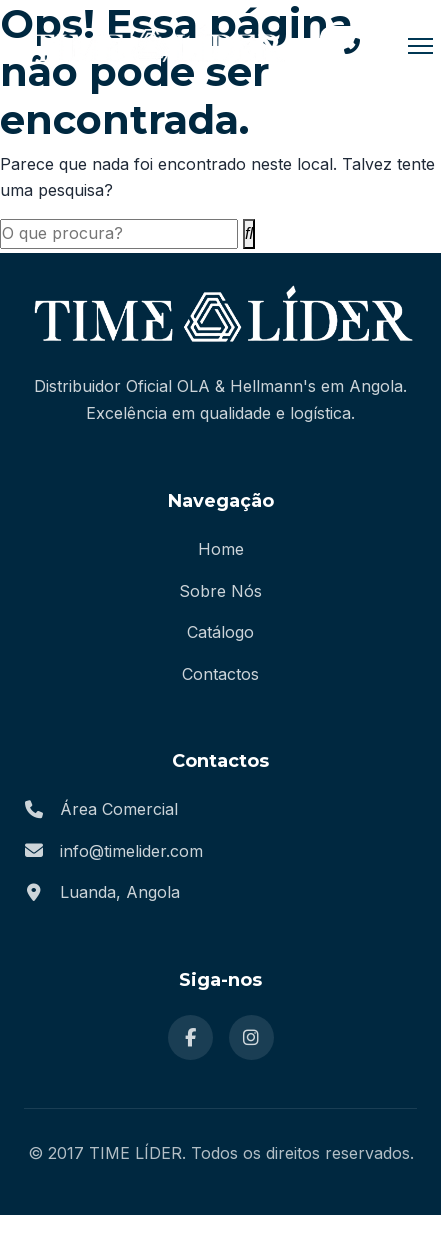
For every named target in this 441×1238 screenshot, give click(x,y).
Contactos (220, 674)
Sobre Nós (220, 591)
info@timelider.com (131, 851)
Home (221, 549)
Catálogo (220, 632)
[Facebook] (190, 1037)
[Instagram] (251, 1037)
